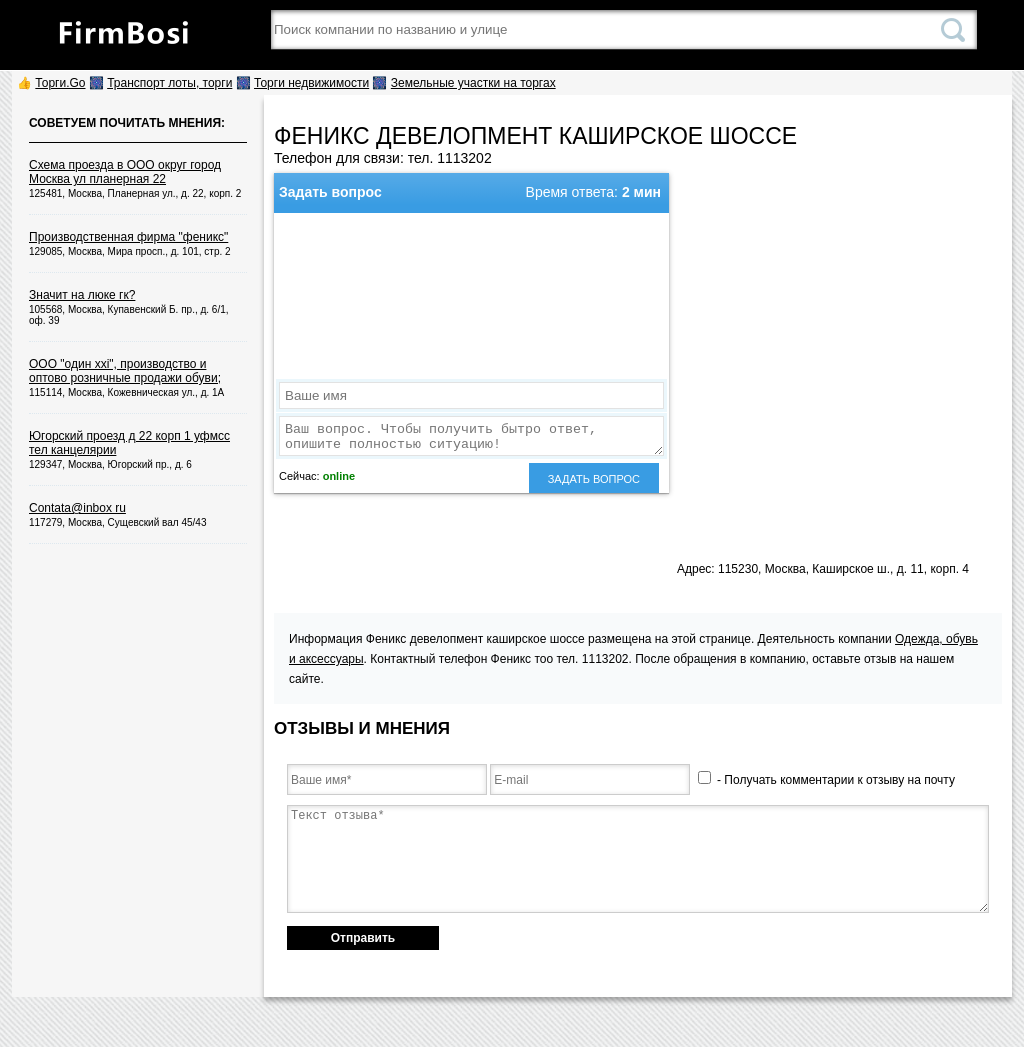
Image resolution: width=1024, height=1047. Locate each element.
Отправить (363, 938)
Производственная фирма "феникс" (128, 237)
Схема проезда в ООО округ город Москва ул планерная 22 (125, 172)
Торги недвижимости (311, 83)
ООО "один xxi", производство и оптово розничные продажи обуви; (125, 371)
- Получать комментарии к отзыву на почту (826, 780)
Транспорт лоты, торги (169, 83)
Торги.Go (60, 83)
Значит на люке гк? (82, 295)
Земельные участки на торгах (473, 83)
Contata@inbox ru (77, 508)
